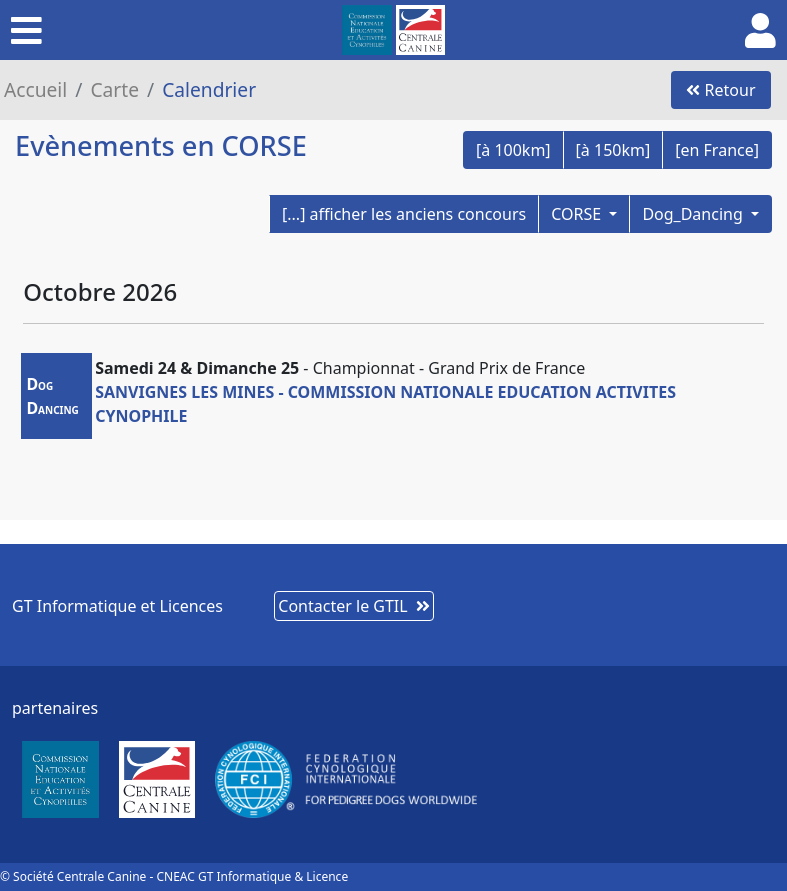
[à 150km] (613, 150)
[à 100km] (513, 150)
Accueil (35, 89)
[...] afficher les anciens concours (404, 214)
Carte (114, 89)
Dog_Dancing (694, 214)
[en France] (717, 150)
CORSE (578, 214)
